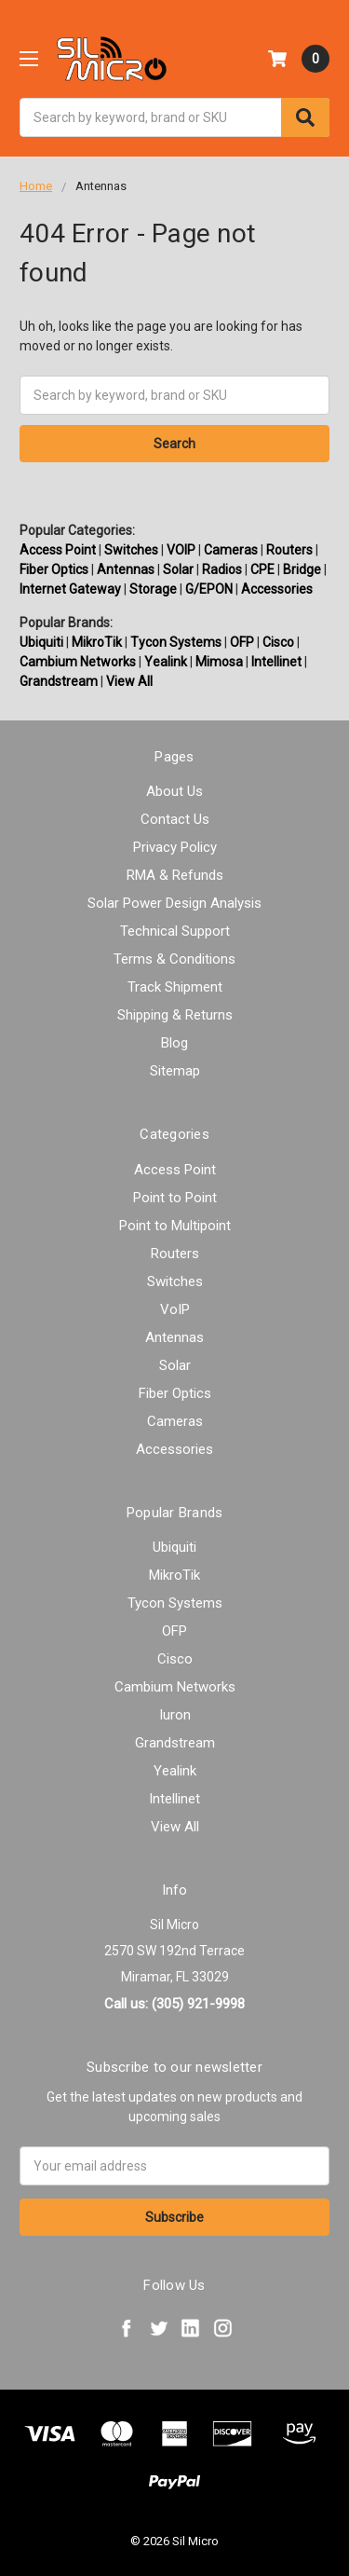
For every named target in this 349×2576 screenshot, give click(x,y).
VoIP (175, 1309)
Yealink (165, 661)
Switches (131, 549)
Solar (178, 569)
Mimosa (219, 661)
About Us (174, 791)
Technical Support (175, 931)
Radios (222, 569)
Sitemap (175, 1070)
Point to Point (175, 1197)
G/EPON (209, 589)
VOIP (181, 549)
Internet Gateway (70, 589)
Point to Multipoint (175, 1225)
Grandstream (59, 681)
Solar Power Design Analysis (174, 903)
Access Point (58, 549)
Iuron (175, 1714)
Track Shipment (175, 987)
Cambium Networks (78, 661)
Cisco (278, 642)
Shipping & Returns (175, 1015)
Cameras (231, 549)
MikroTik (97, 642)
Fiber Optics (54, 569)
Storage (153, 589)
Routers (289, 549)
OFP (242, 642)
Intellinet (276, 661)
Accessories (277, 589)
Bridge (302, 569)
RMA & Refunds (175, 875)
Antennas (125, 569)
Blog (174, 1043)
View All (129, 681)
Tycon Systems (175, 642)
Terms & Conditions (174, 959)
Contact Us (175, 819)
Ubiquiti (41, 642)
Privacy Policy (175, 847)
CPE (262, 569)
